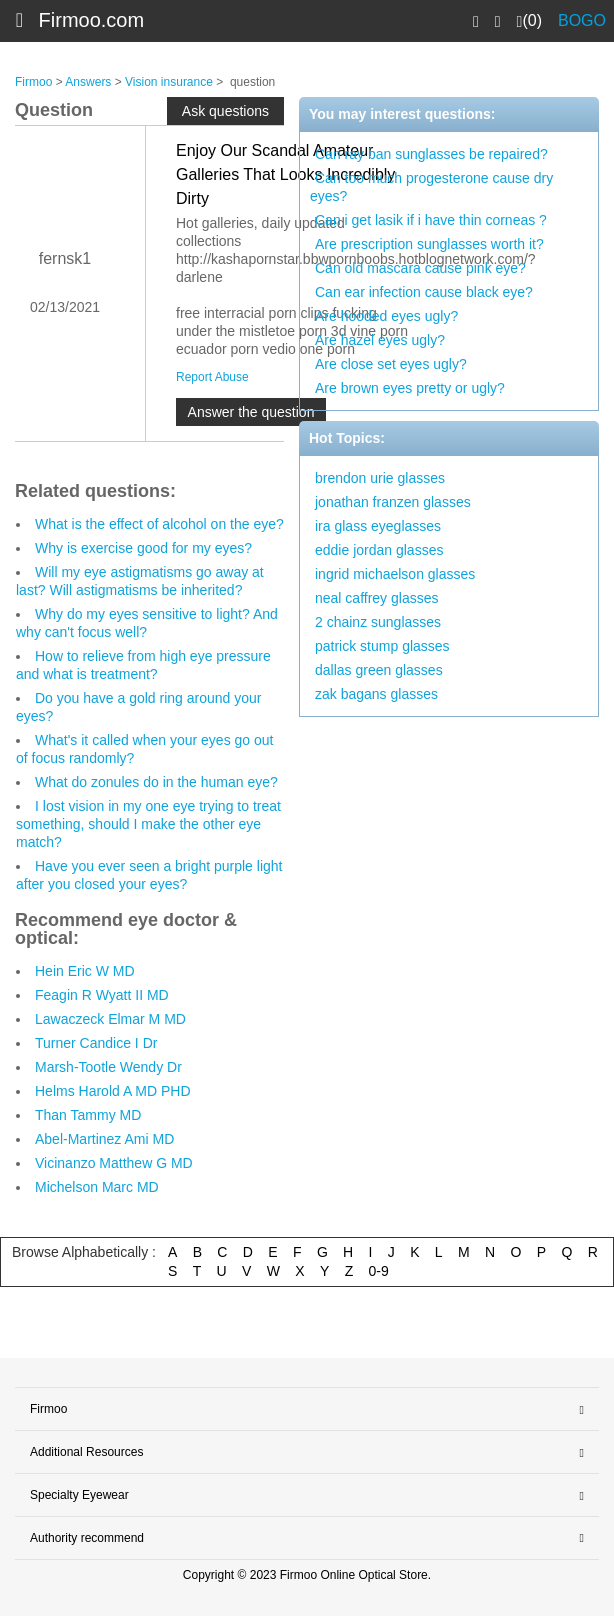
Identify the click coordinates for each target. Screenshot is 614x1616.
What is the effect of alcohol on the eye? (159, 524)
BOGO (582, 20)
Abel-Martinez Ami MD (104, 1139)
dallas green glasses (379, 670)
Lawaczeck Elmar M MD (110, 1019)
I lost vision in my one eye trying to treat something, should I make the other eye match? (148, 824)
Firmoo (33, 82)
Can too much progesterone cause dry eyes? (431, 187)
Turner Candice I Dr (96, 1043)
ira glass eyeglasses (378, 526)
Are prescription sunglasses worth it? (429, 244)
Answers (88, 82)
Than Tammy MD (88, 1115)
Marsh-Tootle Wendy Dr (108, 1067)
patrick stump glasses (382, 646)
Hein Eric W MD (85, 971)
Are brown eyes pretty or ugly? (410, 388)
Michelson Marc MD (97, 1187)
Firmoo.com (92, 20)
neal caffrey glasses (376, 598)
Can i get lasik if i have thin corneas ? (431, 220)
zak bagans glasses (376, 694)
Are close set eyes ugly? (391, 364)
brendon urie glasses (380, 478)
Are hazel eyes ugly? (380, 340)
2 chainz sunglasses (378, 622)
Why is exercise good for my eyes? (143, 548)
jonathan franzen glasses (393, 502)
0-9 (379, 1271)
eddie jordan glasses (379, 550)
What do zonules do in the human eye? (156, 782)
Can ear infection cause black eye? (424, 292)
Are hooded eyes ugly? (386, 316)
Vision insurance (169, 82)
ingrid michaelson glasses (395, 574)
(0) (529, 21)
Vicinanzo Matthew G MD (114, 1163)
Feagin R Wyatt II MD (102, 995)
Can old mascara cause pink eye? (420, 268)
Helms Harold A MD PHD (113, 1091)
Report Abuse (212, 377)
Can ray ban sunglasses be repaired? (431, 154)
